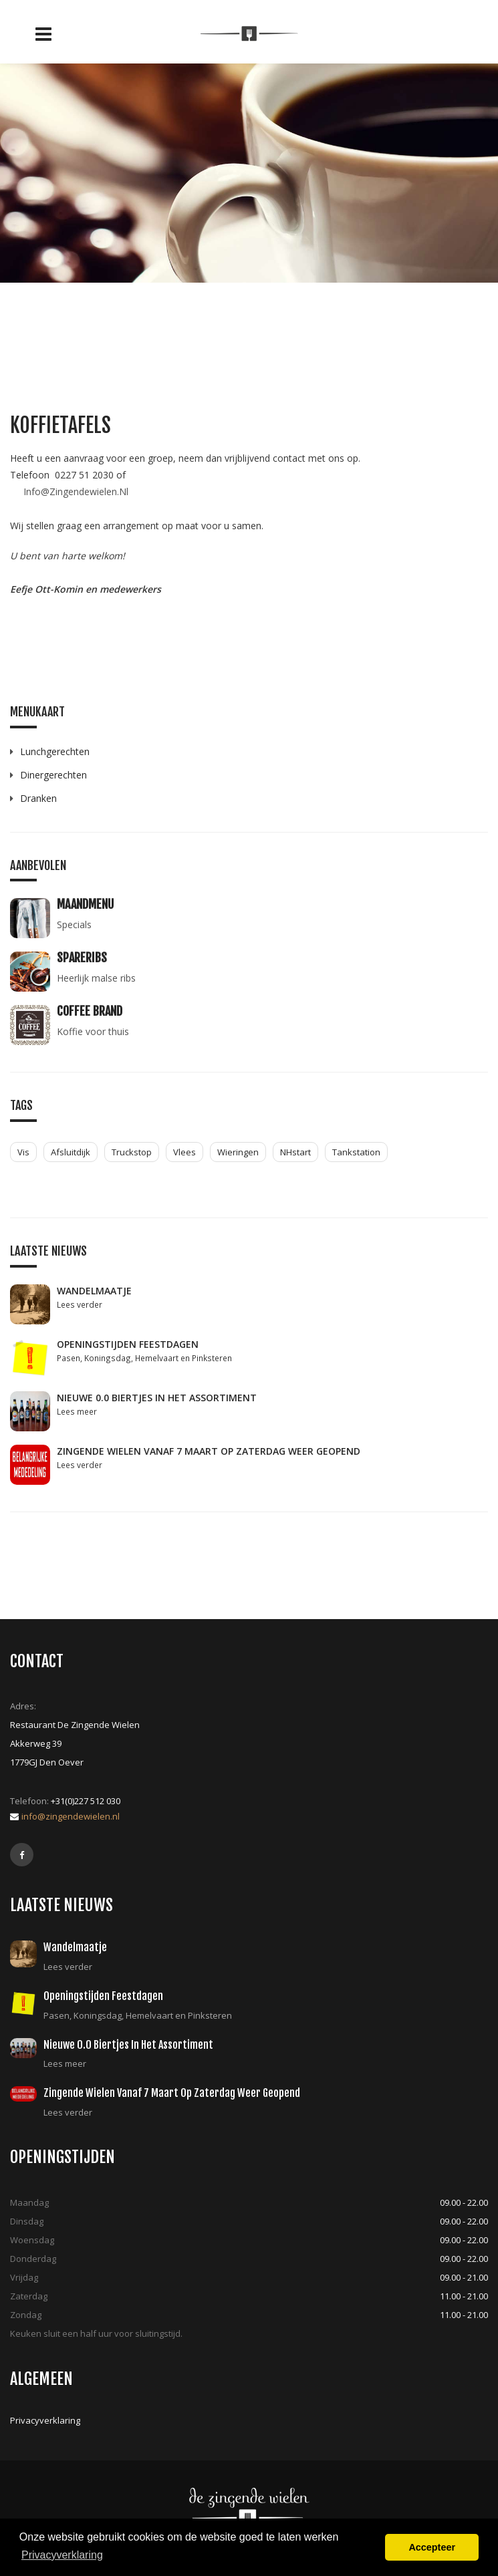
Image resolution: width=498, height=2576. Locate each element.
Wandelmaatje (94, 1290)
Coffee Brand (89, 1011)
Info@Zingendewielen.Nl (75, 491)
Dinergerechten (53, 774)
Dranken (38, 798)
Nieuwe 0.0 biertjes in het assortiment (157, 1397)
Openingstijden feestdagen (128, 1344)
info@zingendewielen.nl (70, 1816)
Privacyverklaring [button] (62, 2555)
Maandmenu (85, 904)
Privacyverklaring (45, 2420)
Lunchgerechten (55, 751)
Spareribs (82, 957)
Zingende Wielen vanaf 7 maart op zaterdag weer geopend (208, 1451)
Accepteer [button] (431, 2547)
